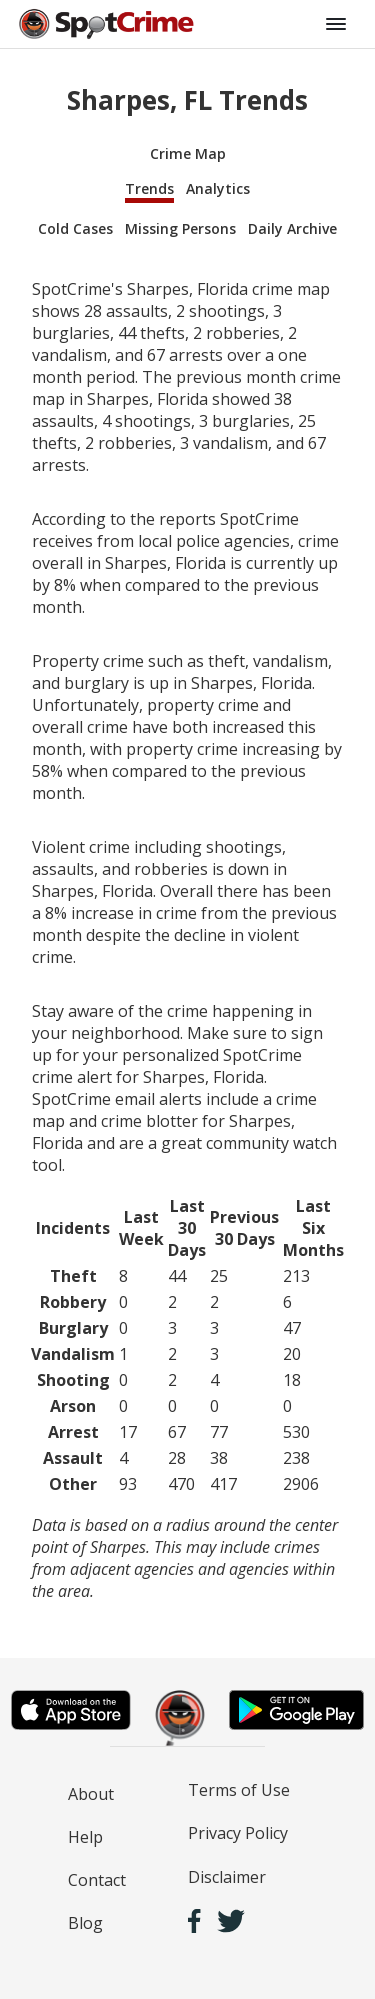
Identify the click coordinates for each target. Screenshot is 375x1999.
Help (85, 1837)
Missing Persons (180, 228)
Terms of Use (239, 1790)
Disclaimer (227, 1877)
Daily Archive (292, 228)
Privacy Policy (238, 1833)
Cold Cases (75, 228)
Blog (85, 1923)
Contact (97, 1880)
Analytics (218, 188)
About (91, 1794)
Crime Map (188, 153)
